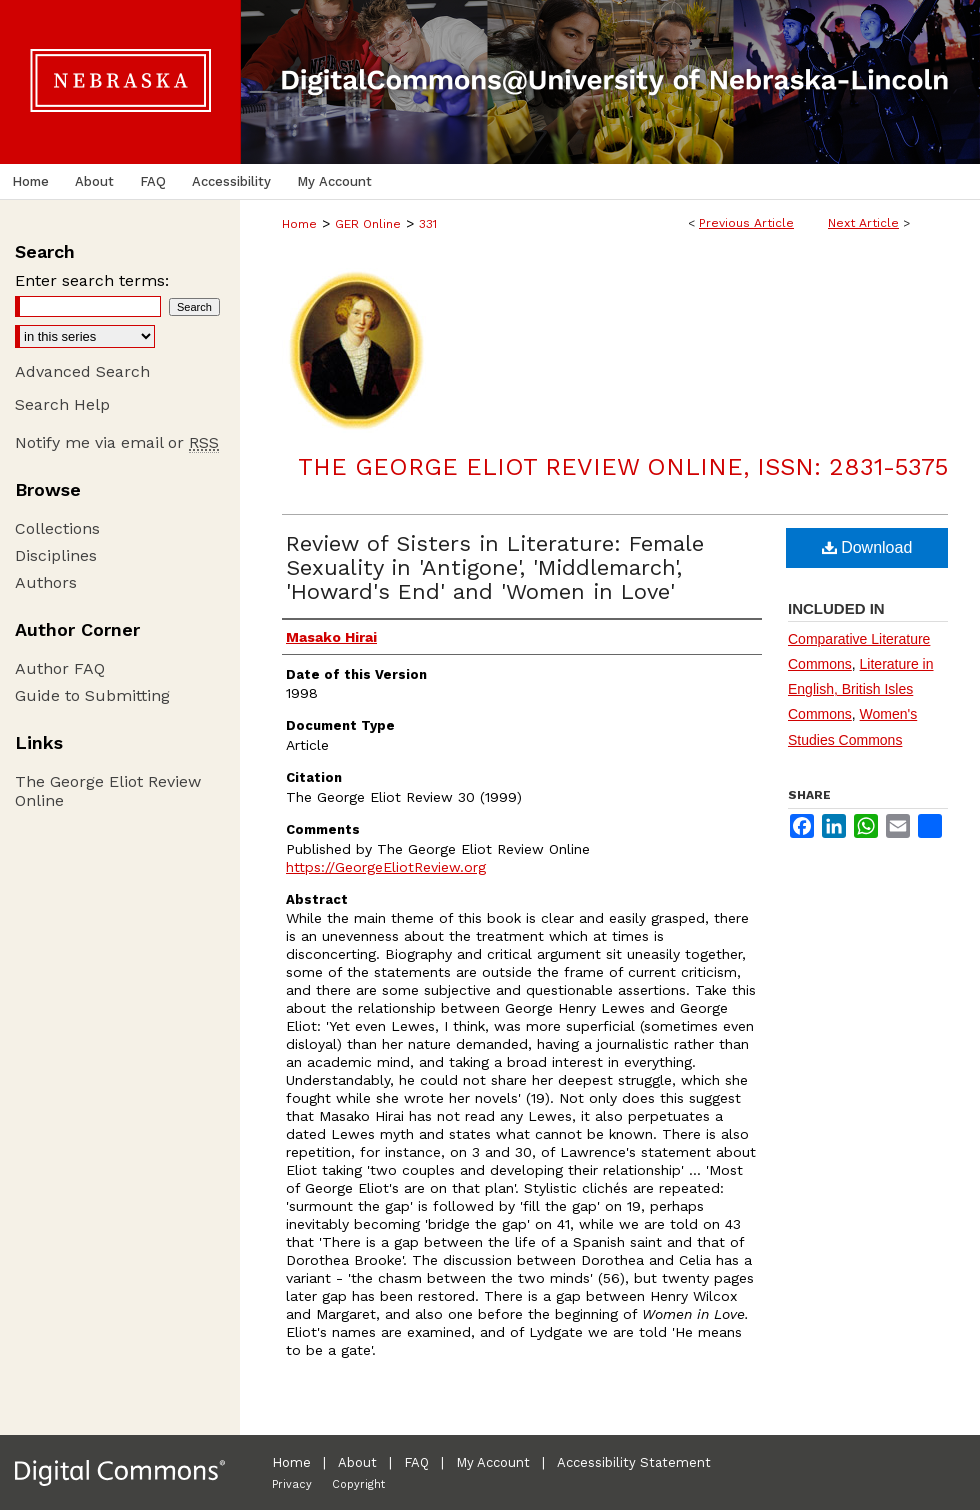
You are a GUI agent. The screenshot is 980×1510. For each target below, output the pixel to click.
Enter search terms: (92, 280)
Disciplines (56, 555)
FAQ (416, 1462)
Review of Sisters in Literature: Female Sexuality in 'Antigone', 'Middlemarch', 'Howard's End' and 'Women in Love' (495, 567)
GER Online (368, 224)
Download (867, 547)
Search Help (62, 404)
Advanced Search (82, 371)
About (357, 1462)
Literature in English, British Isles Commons (861, 689)
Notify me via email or (117, 442)
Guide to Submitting (92, 695)
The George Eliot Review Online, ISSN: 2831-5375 (623, 467)
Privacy (292, 1484)
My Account (493, 1462)
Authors (46, 582)
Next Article (863, 223)
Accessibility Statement (634, 1462)
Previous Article (746, 223)
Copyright (358, 1484)
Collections (57, 528)
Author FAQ (60, 668)
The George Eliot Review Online (108, 791)
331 (428, 224)
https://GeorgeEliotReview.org (386, 867)
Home (299, 224)
